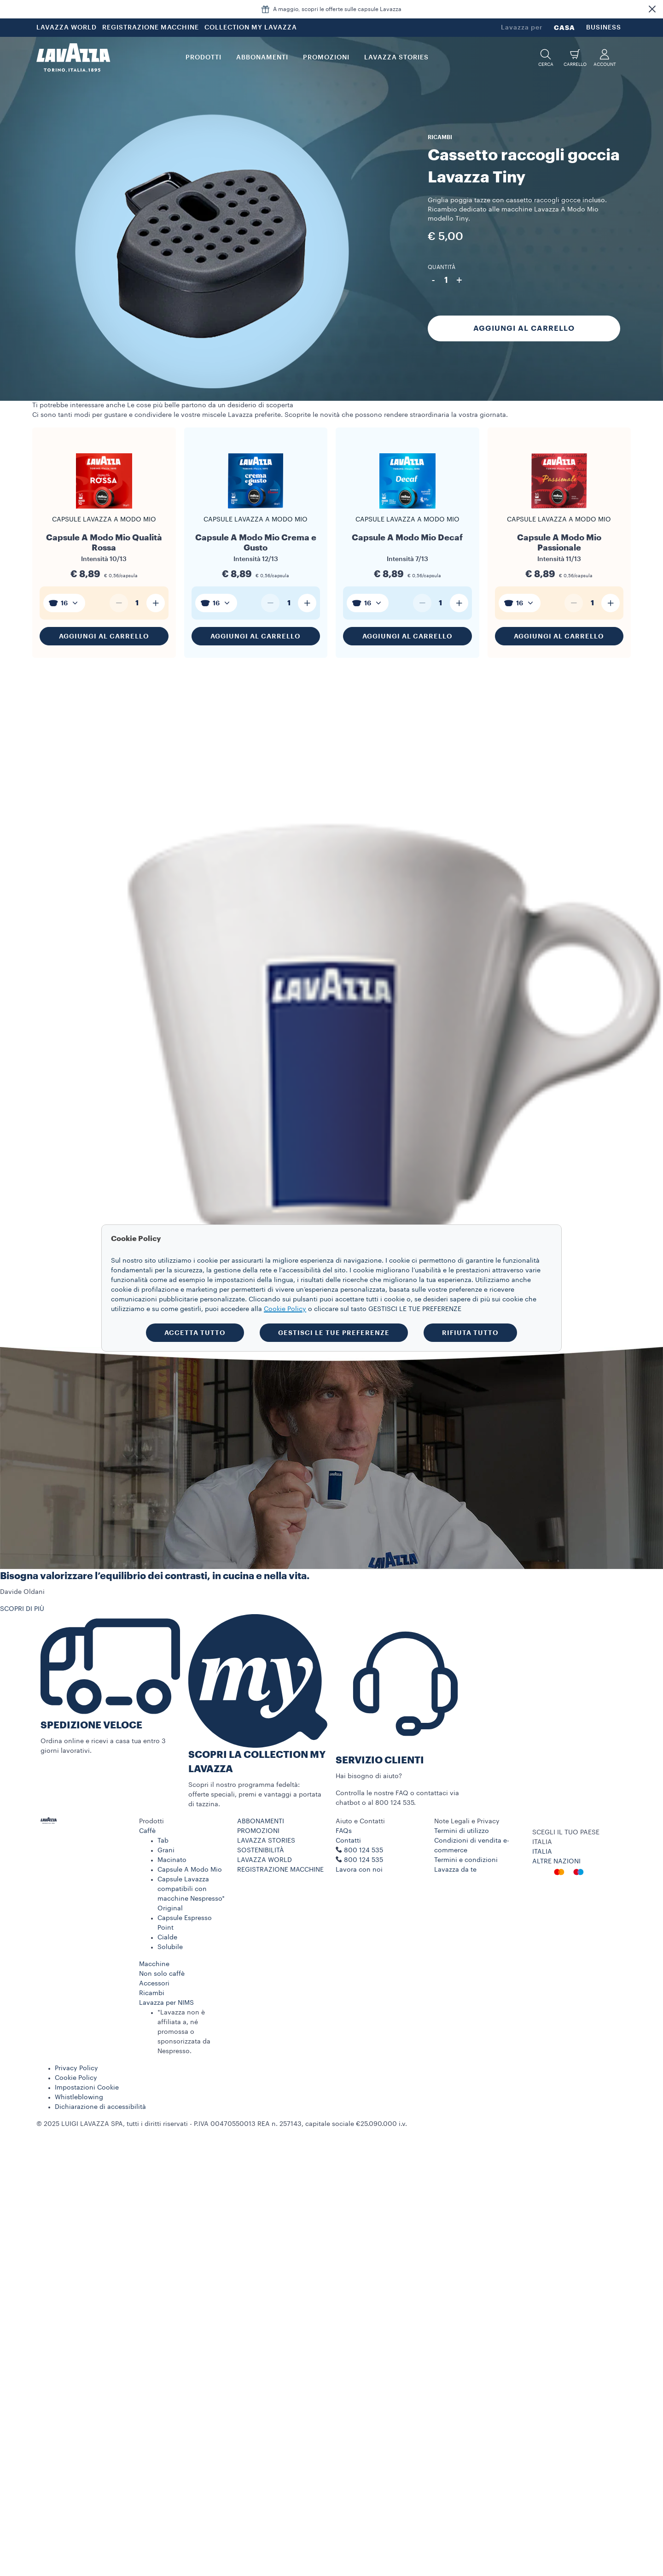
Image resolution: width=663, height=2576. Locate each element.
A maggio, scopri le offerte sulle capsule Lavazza (337, 9)
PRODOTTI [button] (203, 57)
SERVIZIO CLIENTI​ (380, 1760)
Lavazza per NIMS (166, 2003)
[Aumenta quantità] (155, 603)
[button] (652, 9)
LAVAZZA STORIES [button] (396, 57)
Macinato (171, 1860)
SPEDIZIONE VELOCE (91, 1725)
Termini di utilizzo (461, 1831)
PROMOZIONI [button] (326, 57)
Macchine (154, 1964)
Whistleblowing (79, 2097)
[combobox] (64, 603)
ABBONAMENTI (260, 1821)
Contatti (348, 1841)
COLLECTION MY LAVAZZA (250, 27)
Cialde (167, 1937)
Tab (163, 1841)
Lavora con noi (359, 1870)
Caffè (147, 1831)
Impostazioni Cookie (87, 2087)
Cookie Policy (76, 2078)
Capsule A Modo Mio (189, 1870)
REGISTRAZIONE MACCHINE (150, 27)
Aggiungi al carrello (524, 328)
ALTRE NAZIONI (556, 1861)
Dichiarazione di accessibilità (100, 2107)
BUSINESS (603, 27)
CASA (564, 27)
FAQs (344, 1831)
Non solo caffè (162, 1974)
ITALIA (542, 1852)
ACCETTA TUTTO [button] (195, 1332)
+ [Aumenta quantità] (459, 280)
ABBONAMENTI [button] (262, 57)
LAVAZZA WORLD (66, 27)
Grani (165, 1850)
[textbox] (64, 603)
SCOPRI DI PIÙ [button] (22, 1609)
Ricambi (151, 1993)
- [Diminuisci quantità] (433, 280)
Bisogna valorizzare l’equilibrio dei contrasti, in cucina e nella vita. (154, 1576)
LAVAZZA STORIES (266, 1841)
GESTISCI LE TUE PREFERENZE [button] (334, 1332)
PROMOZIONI (258, 1831)
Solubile (170, 1947)
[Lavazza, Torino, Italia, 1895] (73, 57)
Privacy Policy (76, 2068)
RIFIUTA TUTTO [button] (470, 1332)
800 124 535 (363, 1860)
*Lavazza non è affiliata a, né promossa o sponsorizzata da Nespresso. (183, 2032)
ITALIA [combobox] (542, 1842)
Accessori (154, 1983)
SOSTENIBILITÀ (260, 1850)
